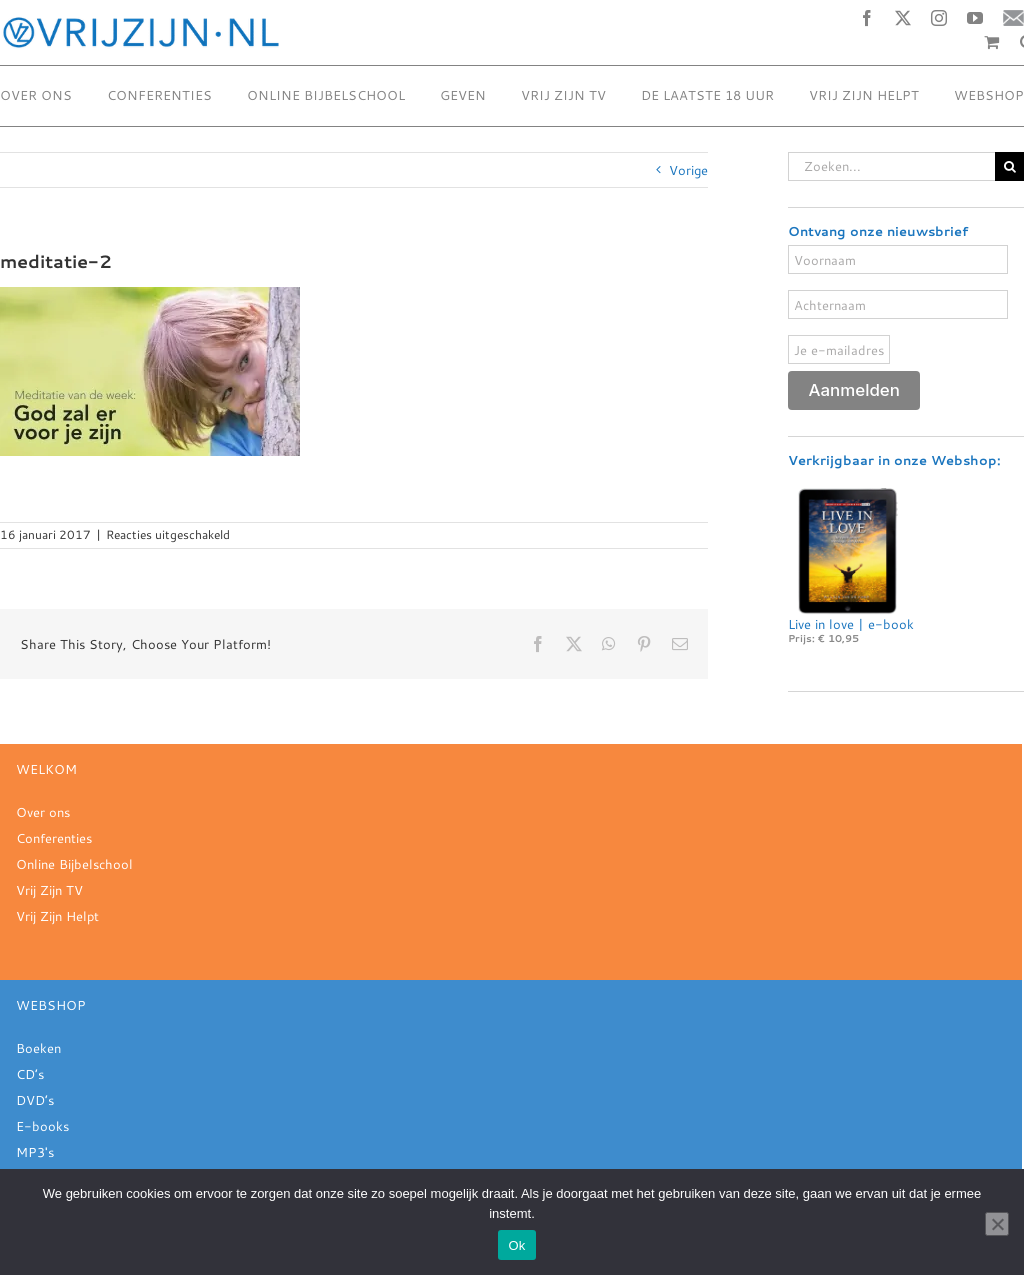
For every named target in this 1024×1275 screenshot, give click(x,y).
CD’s (30, 1074)
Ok (516, 1245)
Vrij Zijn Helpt (57, 916)
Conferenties (54, 838)
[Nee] (997, 1224)
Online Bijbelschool (74, 864)
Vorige (688, 170)
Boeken (38, 1048)
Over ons (43, 812)
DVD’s (35, 1100)
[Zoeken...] (891, 166)
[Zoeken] (1009, 166)
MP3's (35, 1152)
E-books (42, 1126)
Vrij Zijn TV (49, 890)
